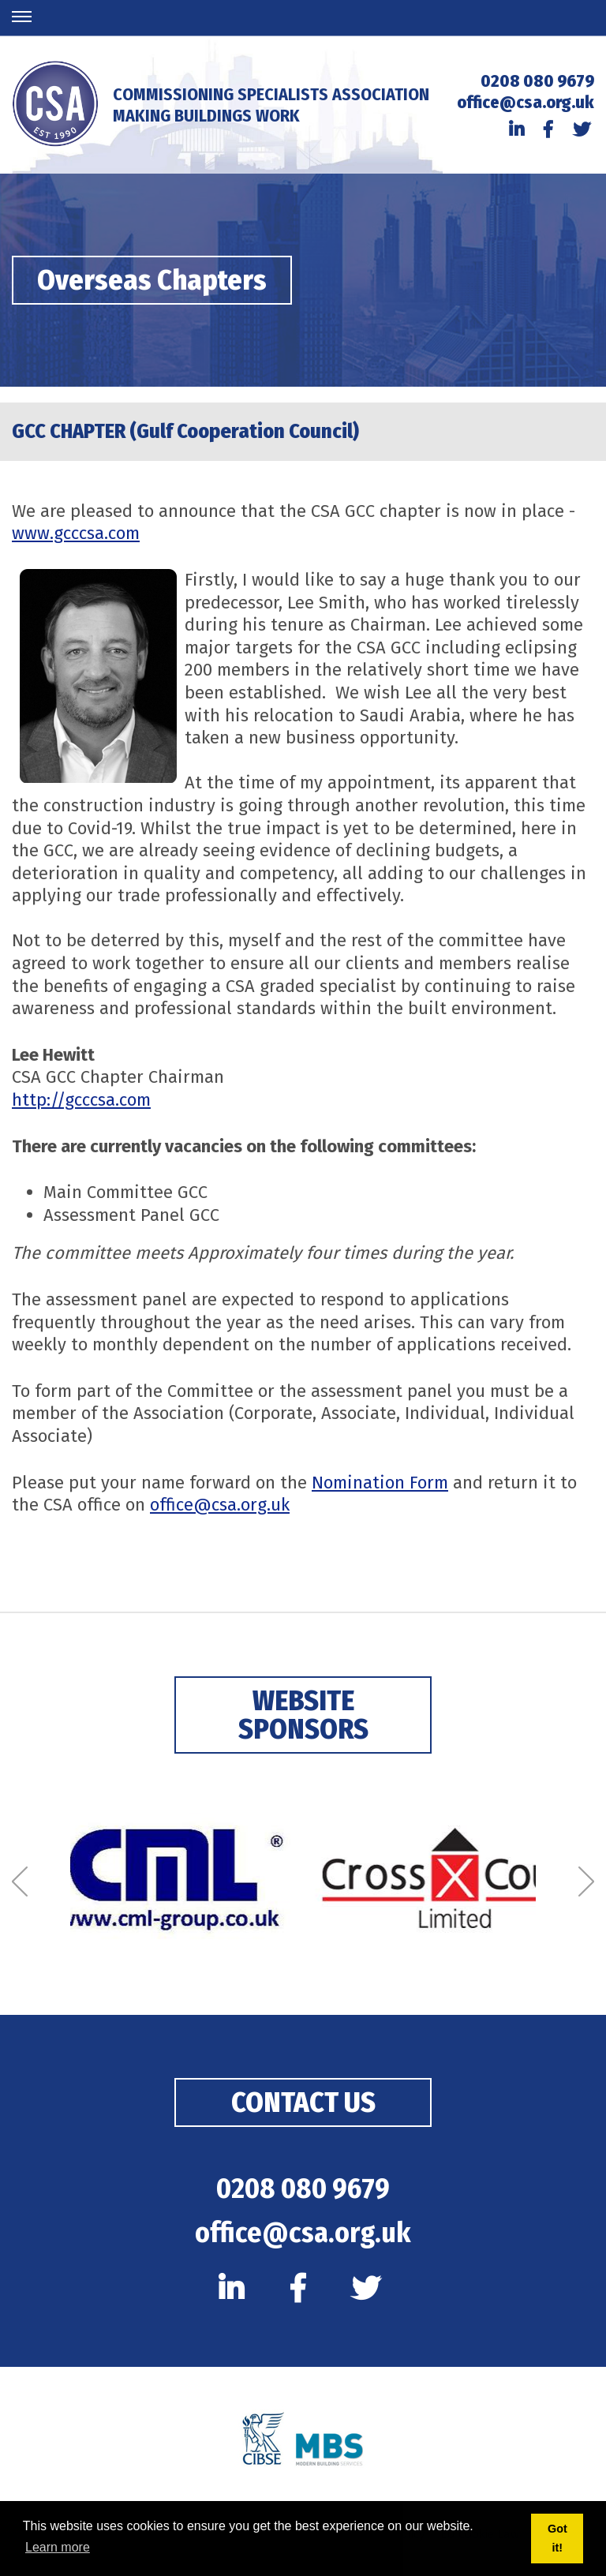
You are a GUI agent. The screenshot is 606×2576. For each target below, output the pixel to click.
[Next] (586, 1882)
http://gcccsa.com (81, 1099)
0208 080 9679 (537, 81)
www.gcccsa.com (76, 533)
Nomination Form (380, 1482)
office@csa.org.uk (525, 102)
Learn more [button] (57, 2547)
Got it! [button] (557, 2538)
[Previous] (20, 1882)
